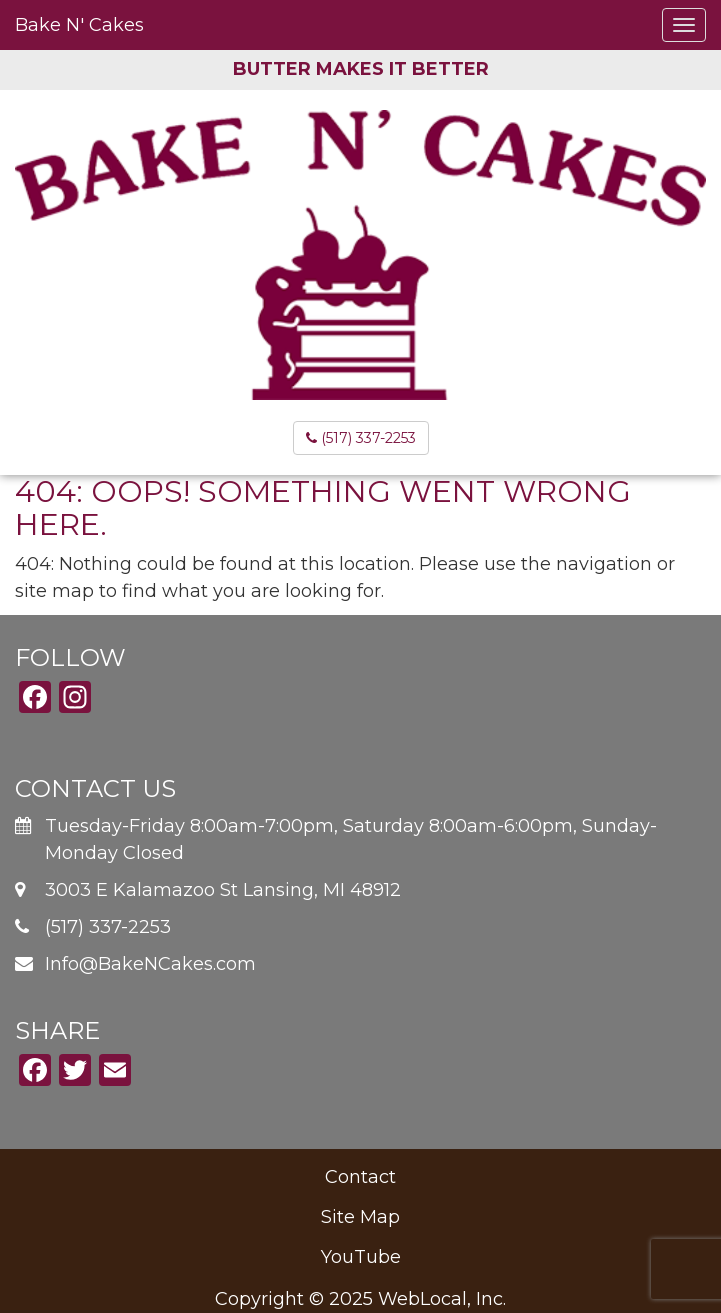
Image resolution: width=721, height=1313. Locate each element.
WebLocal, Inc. (442, 1299)
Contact (360, 1177)
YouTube (361, 1257)
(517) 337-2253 (361, 438)
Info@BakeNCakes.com (150, 964)
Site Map (360, 1217)
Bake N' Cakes (79, 25)
